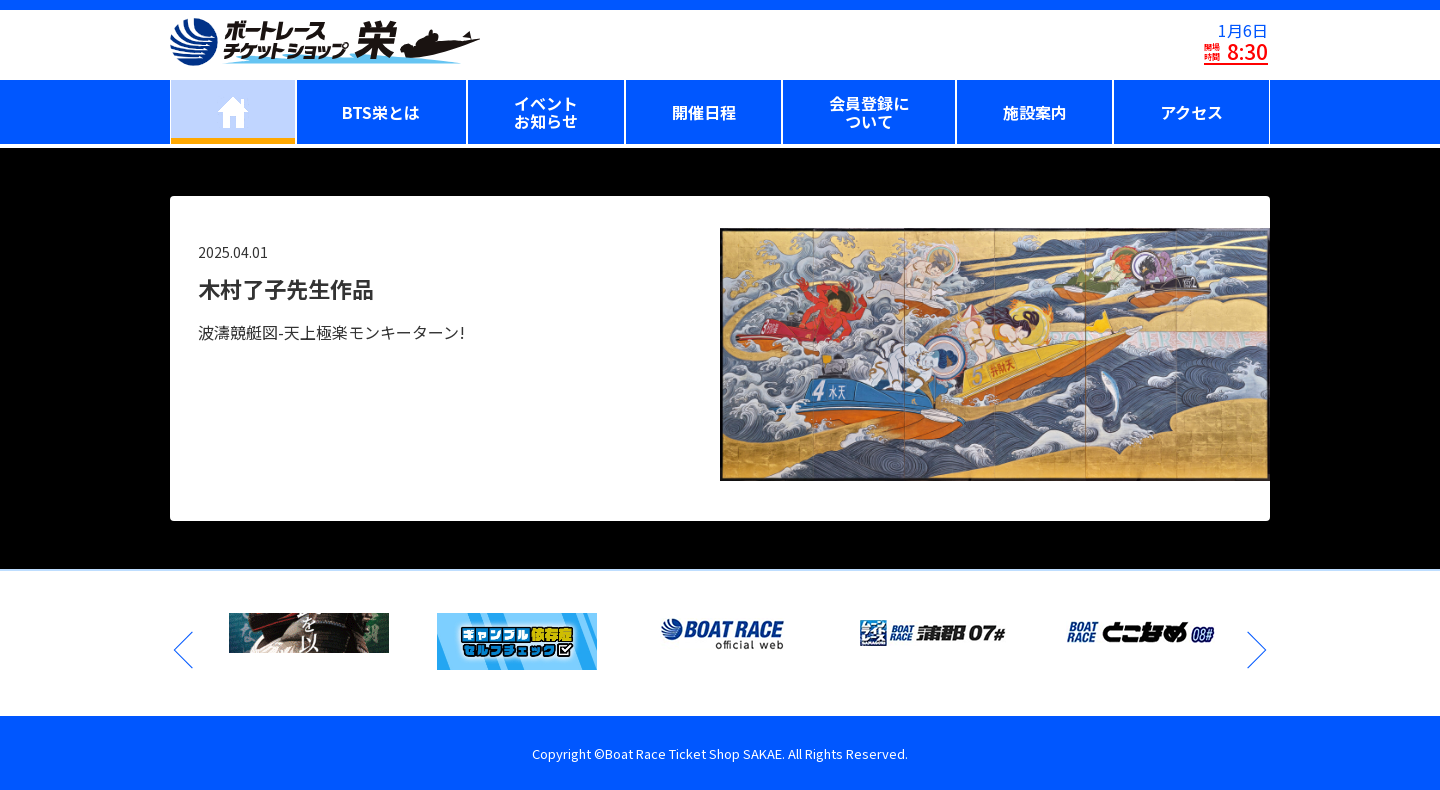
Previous (185, 650)
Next (1255, 650)
